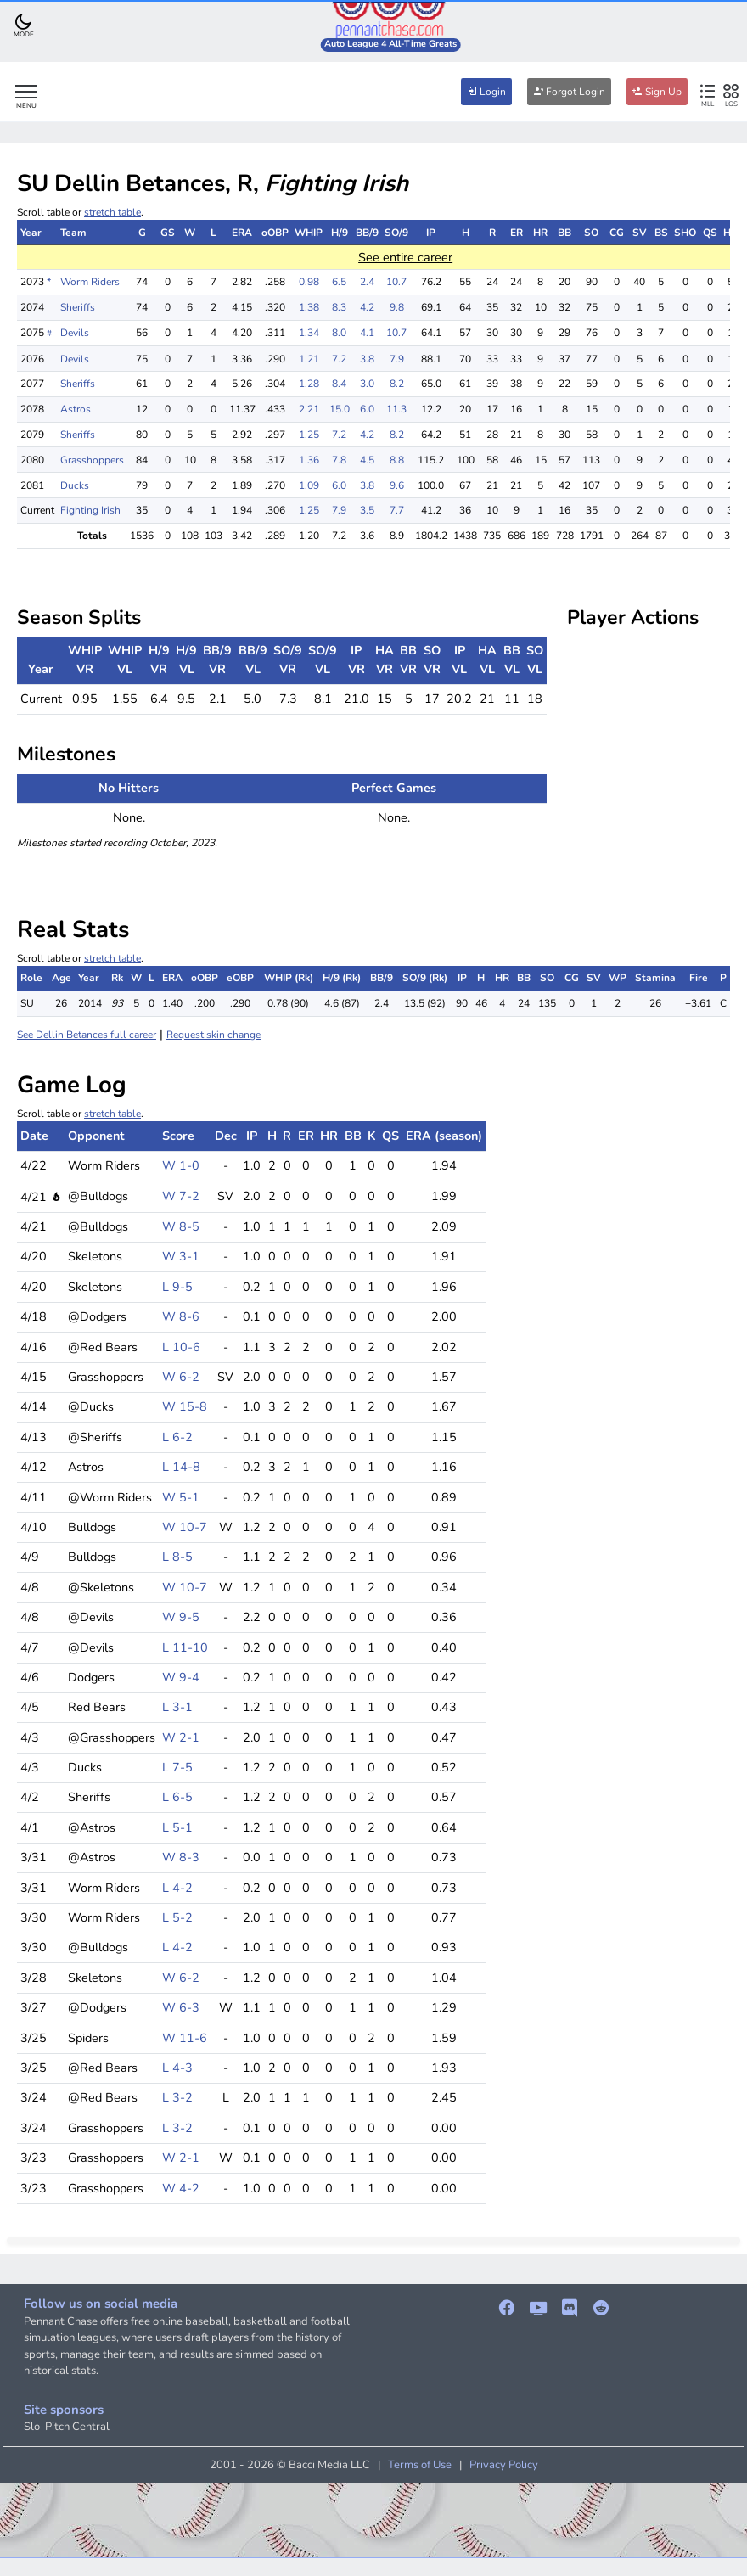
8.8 (397, 460)
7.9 (397, 359)
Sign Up (657, 91)
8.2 (397, 383)
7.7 (397, 510)
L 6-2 (177, 1436)
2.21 (309, 409)
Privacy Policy (503, 2464)
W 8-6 (180, 1316)
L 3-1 (177, 1706)
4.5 (367, 460)
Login (486, 91)
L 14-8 (181, 1466)
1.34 (309, 333)
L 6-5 (177, 1796)
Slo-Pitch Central (67, 2426)
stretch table (112, 212)
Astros (75, 409)
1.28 (309, 383)
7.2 (339, 359)
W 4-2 (180, 2188)
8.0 (339, 333)
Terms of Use (420, 2464)
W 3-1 (180, 1256)
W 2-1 (180, 1737)
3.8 (367, 359)
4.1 (367, 333)
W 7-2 (180, 1195)
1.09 (309, 485)
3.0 (367, 383)
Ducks (74, 485)
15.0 (339, 409)
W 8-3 (180, 1857)
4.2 (367, 307)
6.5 (339, 282)
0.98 (309, 282)
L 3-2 (177, 2097)
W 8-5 (180, 1226)
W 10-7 (184, 1526)
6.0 (367, 409)
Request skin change (213, 1034)
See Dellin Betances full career (86, 1034)
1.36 (309, 460)
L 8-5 (177, 1556)
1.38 (309, 307)
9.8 (397, 307)
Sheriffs (77, 307)
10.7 (396, 282)
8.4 (339, 383)
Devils (74, 333)
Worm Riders (90, 282)
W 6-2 (180, 1376)
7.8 (339, 460)
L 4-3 (177, 2067)
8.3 (339, 307)
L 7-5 (177, 1767)
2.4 (367, 282)
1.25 (309, 434)
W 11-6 (184, 2037)
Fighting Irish (90, 510)
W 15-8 (184, 1406)
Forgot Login (569, 91)
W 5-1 (180, 1497)
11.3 (396, 409)
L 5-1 (177, 1827)
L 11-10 (185, 1647)
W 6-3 (180, 2007)
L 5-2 (177, 1917)
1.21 (309, 359)
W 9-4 (180, 1677)
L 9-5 (177, 1286)
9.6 (397, 485)
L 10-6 (181, 1347)
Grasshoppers (92, 460)
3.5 (367, 510)
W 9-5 (180, 1616)
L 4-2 (177, 1887)
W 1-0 (180, 1165)
